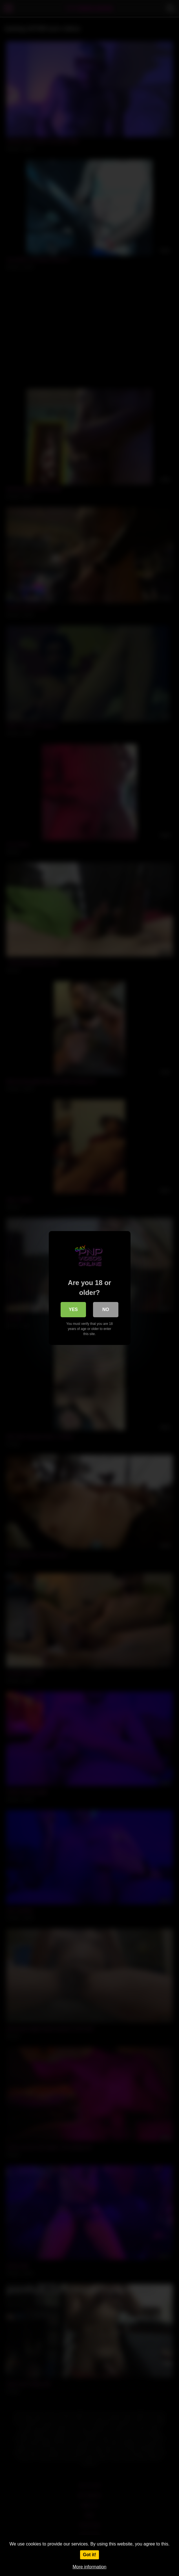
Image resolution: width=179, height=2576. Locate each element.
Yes (73, 1309)
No (105, 1309)
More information (89, 2566)
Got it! (89, 2554)
